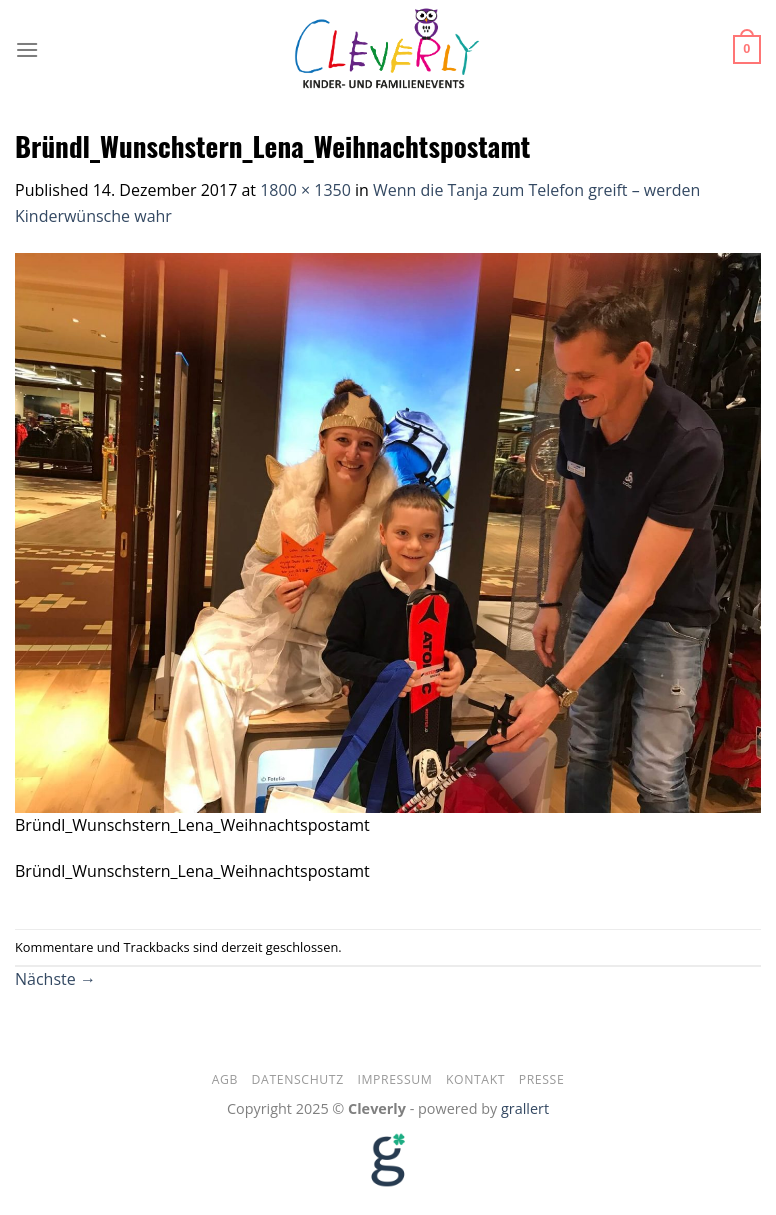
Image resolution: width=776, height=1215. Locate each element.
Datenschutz (298, 1079)
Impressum (394, 1079)
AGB (225, 1079)
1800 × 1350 (305, 190)
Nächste (55, 979)
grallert (525, 1108)
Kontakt (475, 1079)
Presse (542, 1079)
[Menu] (27, 49)
